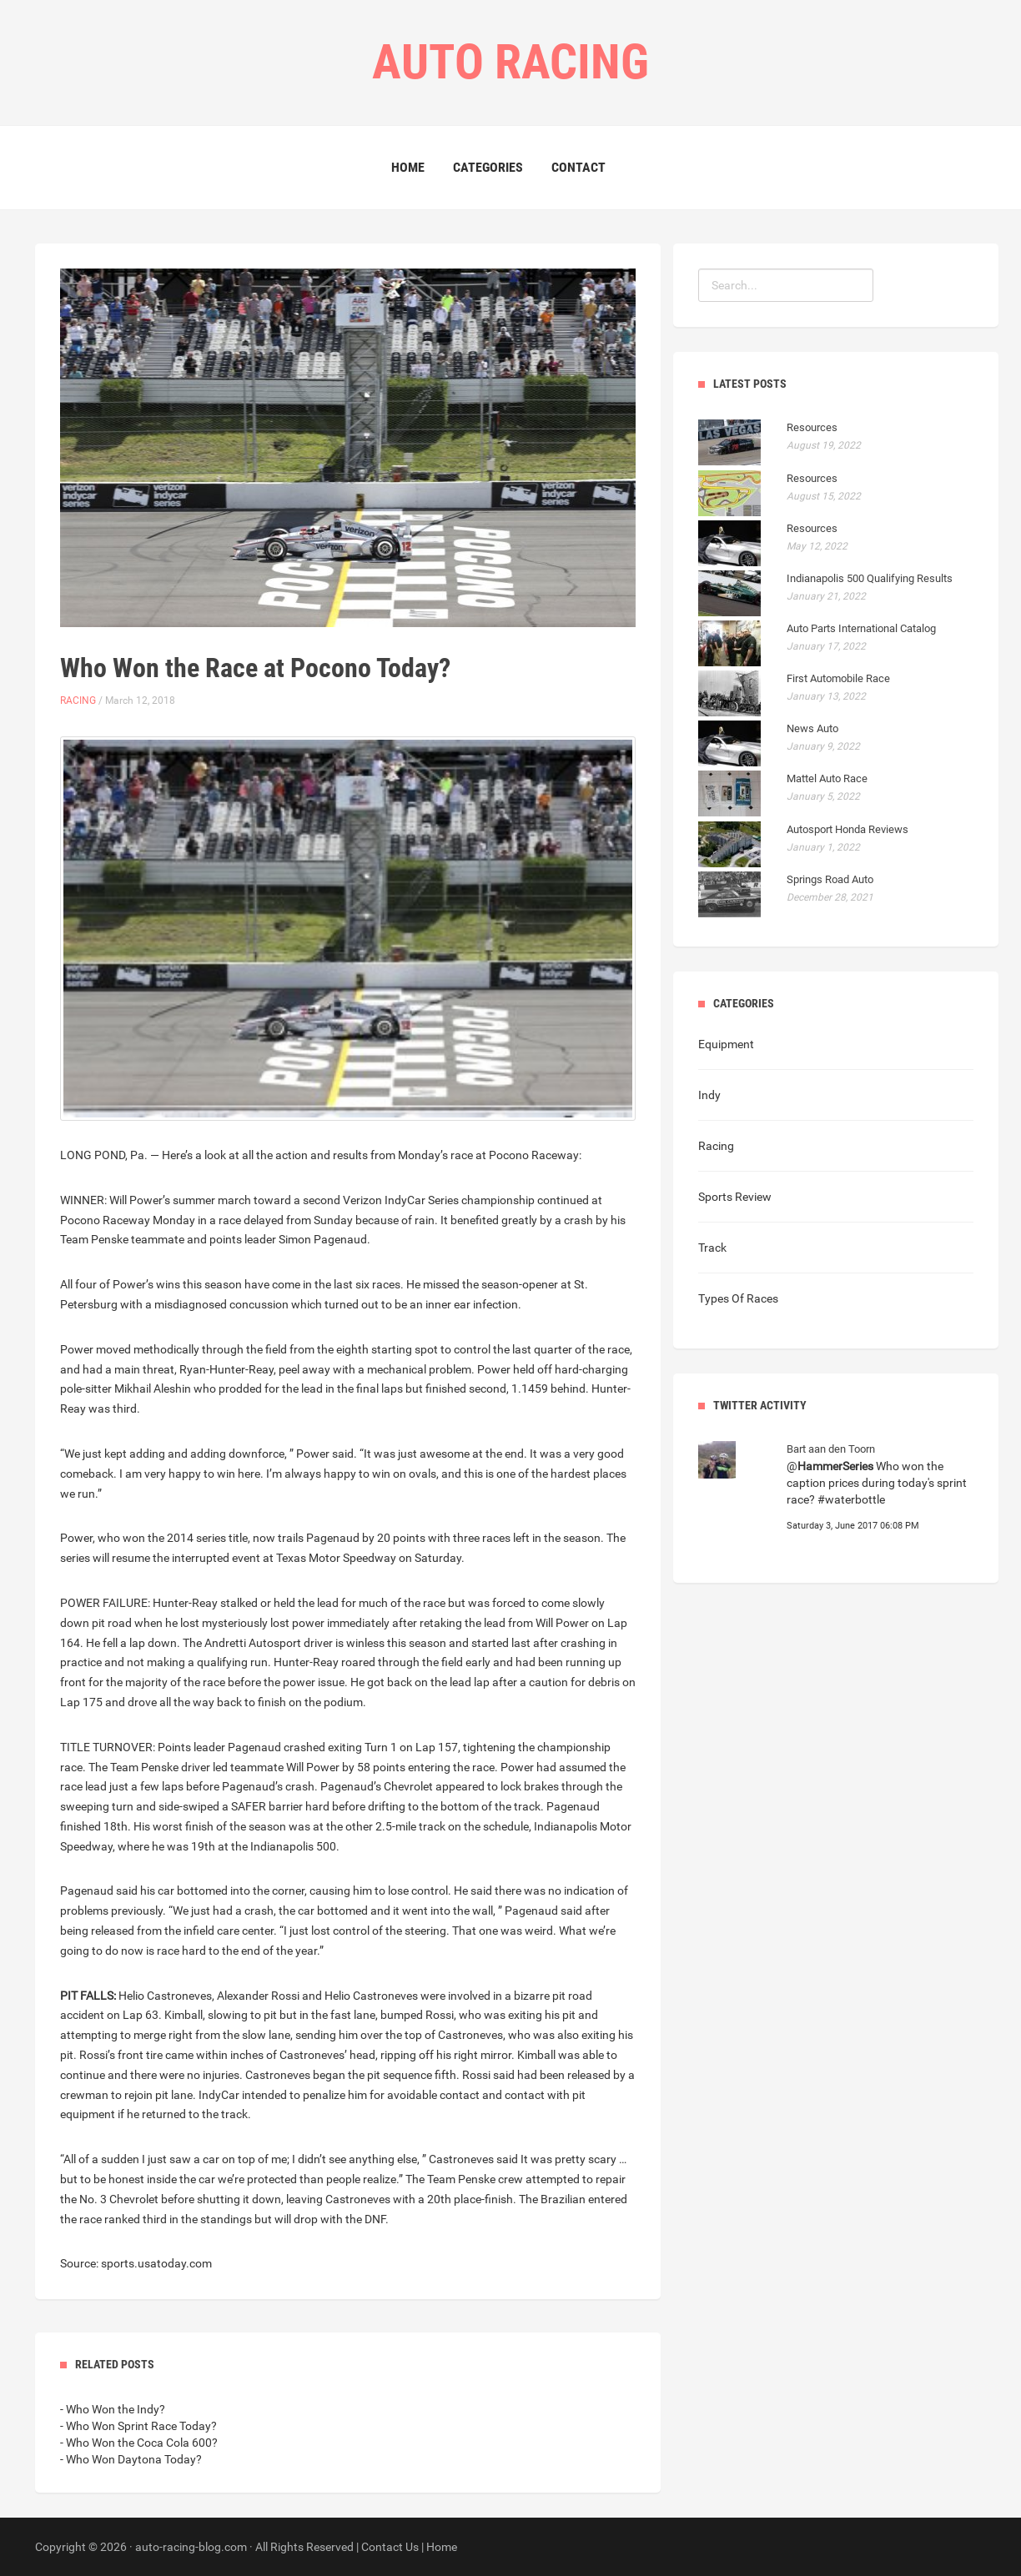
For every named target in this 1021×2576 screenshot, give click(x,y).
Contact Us (390, 2546)
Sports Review (735, 1196)
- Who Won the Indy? (112, 2409)
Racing (78, 700)
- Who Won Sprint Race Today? (138, 2426)
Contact (578, 167)
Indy (709, 1095)
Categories (488, 167)
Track (712, 1247)
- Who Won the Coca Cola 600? (139, 2442)
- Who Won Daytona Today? (131, 2459)
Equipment (726, 1044)
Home (408, 167)
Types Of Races (738, 1298)
